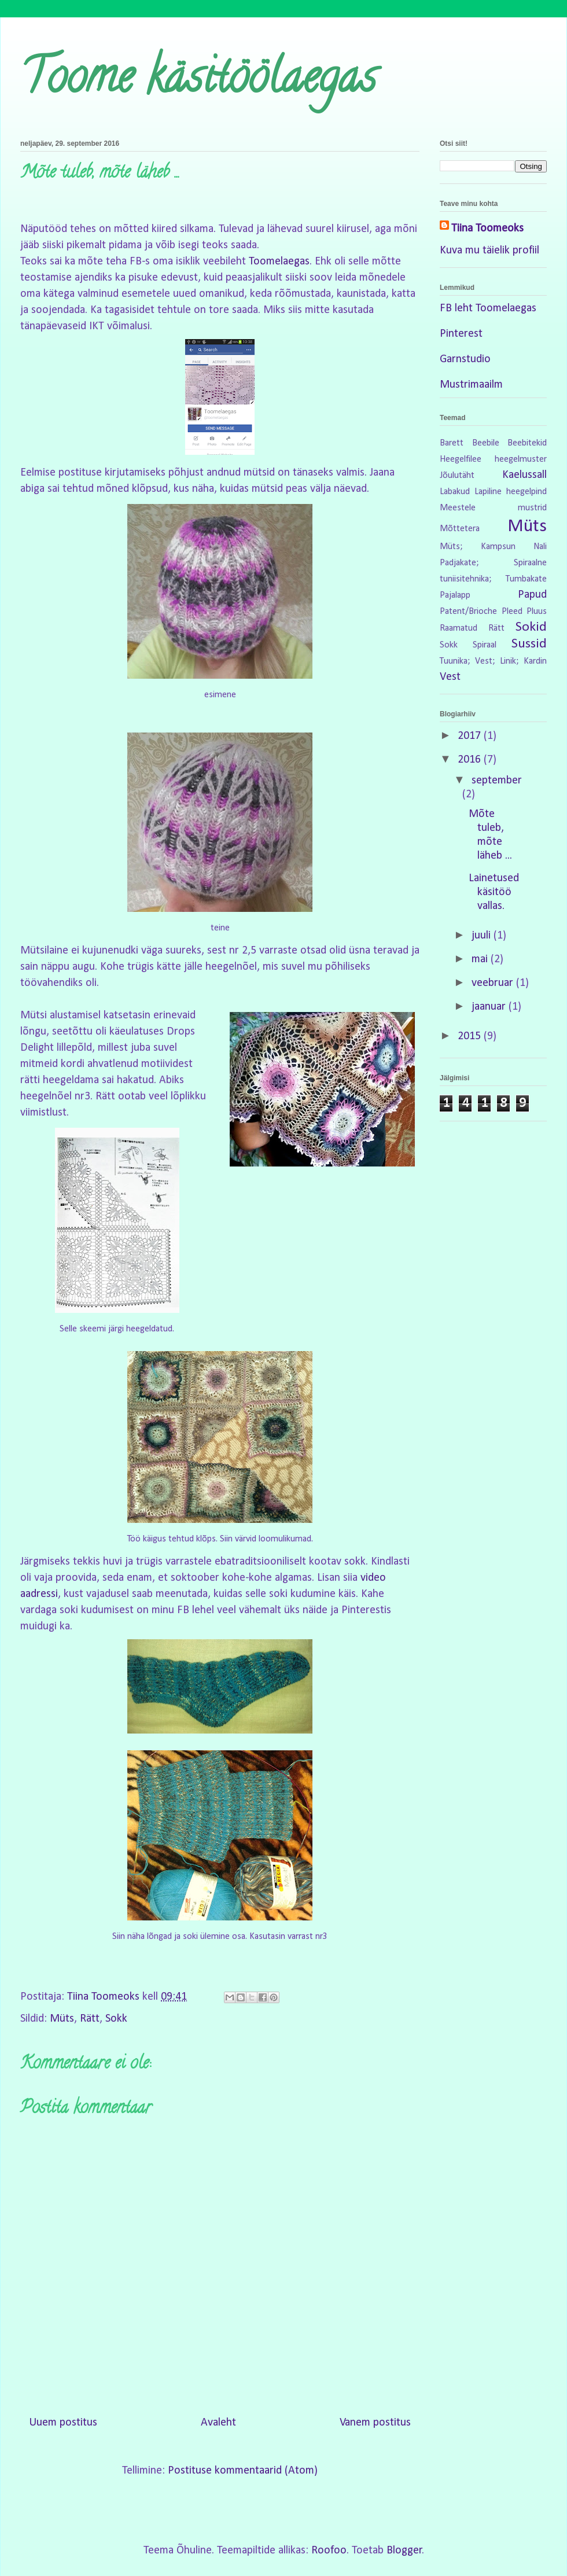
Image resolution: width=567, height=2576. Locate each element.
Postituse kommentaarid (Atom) (243, 2470)
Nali (540, 546)
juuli (483, 935)
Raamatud (458, 628)
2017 (471, 736)
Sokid (531, 627)
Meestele (458, 508)
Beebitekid (527, 443)
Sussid (529, 644)
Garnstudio (465, 359)
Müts (62, 2019)
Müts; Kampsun (478, 546)
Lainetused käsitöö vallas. (494, 892)
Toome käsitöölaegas (198, 81)
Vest (450, 677)
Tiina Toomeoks (487, 228)
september (497, 780)
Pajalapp (455, 595)
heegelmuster (521, 459)
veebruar (494, 983)
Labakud (455, 491)
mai (481, 959)
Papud (532, 595)
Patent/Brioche (468, 611)
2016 (471, 760)
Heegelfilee (460, 459)
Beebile (485, 443)
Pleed (512, 611)
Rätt (90, 2019)
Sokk (116, 2019)
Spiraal (484, 645)
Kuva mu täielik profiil (489, 250)
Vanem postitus (375, 2422)
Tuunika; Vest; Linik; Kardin (493, 661)
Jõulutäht (457, 475)
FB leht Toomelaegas (488, 308)
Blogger (404, 2550)
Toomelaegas (279, 261)
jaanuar (490, 1007)
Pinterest (461, 334)
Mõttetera (460, 528)
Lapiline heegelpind (510, 491)
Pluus (536, 611)
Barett (451, 443)
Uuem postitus (63, 2422)
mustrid (532, 508)
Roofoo (329, 2550)
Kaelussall (524, 475)
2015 (471, 1036)
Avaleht (218, 2422)
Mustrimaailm (471, 385)
